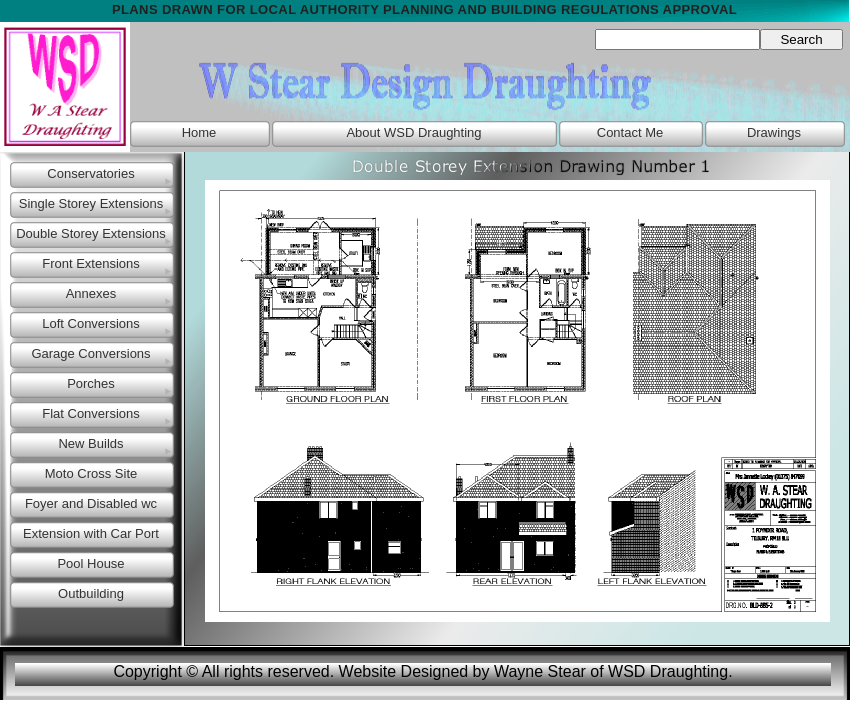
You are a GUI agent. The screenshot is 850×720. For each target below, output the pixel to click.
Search (801, 39)
